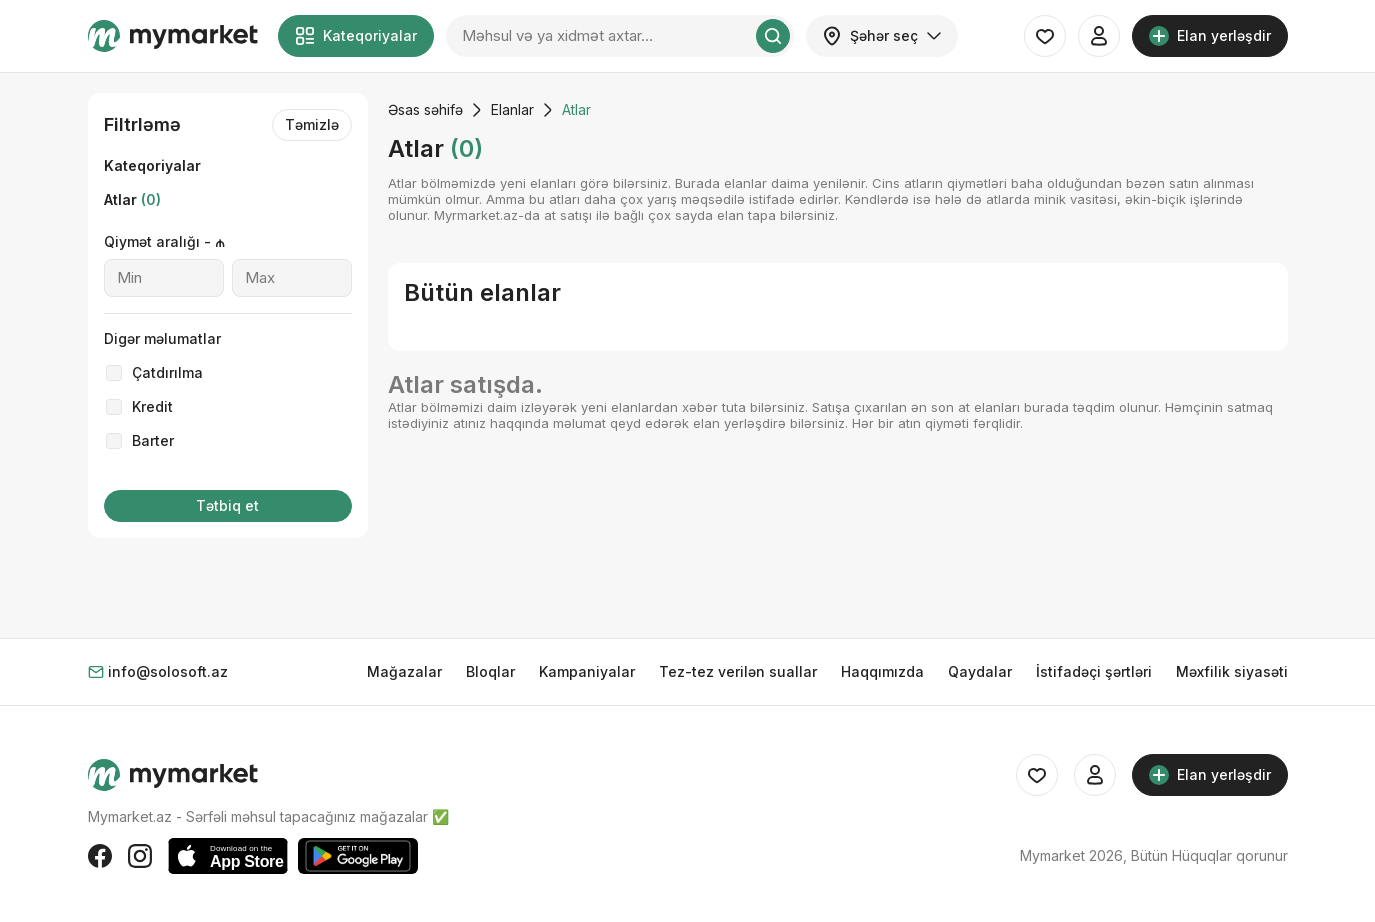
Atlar (132, 199)
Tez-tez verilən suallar (738, 671)
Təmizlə (312, 124)
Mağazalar (404, 671)
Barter (153, 440)
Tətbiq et (227, 505)
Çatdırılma (167, 372)
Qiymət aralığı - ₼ (164, 241)
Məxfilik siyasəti (1232, 671)
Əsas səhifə (425, 109)
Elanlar (512, 109)
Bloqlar (490, 671)
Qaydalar (980, 671)
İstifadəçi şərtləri (1094, 671)
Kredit (152, 406)
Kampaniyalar (587, 671)
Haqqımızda (882, 671)
